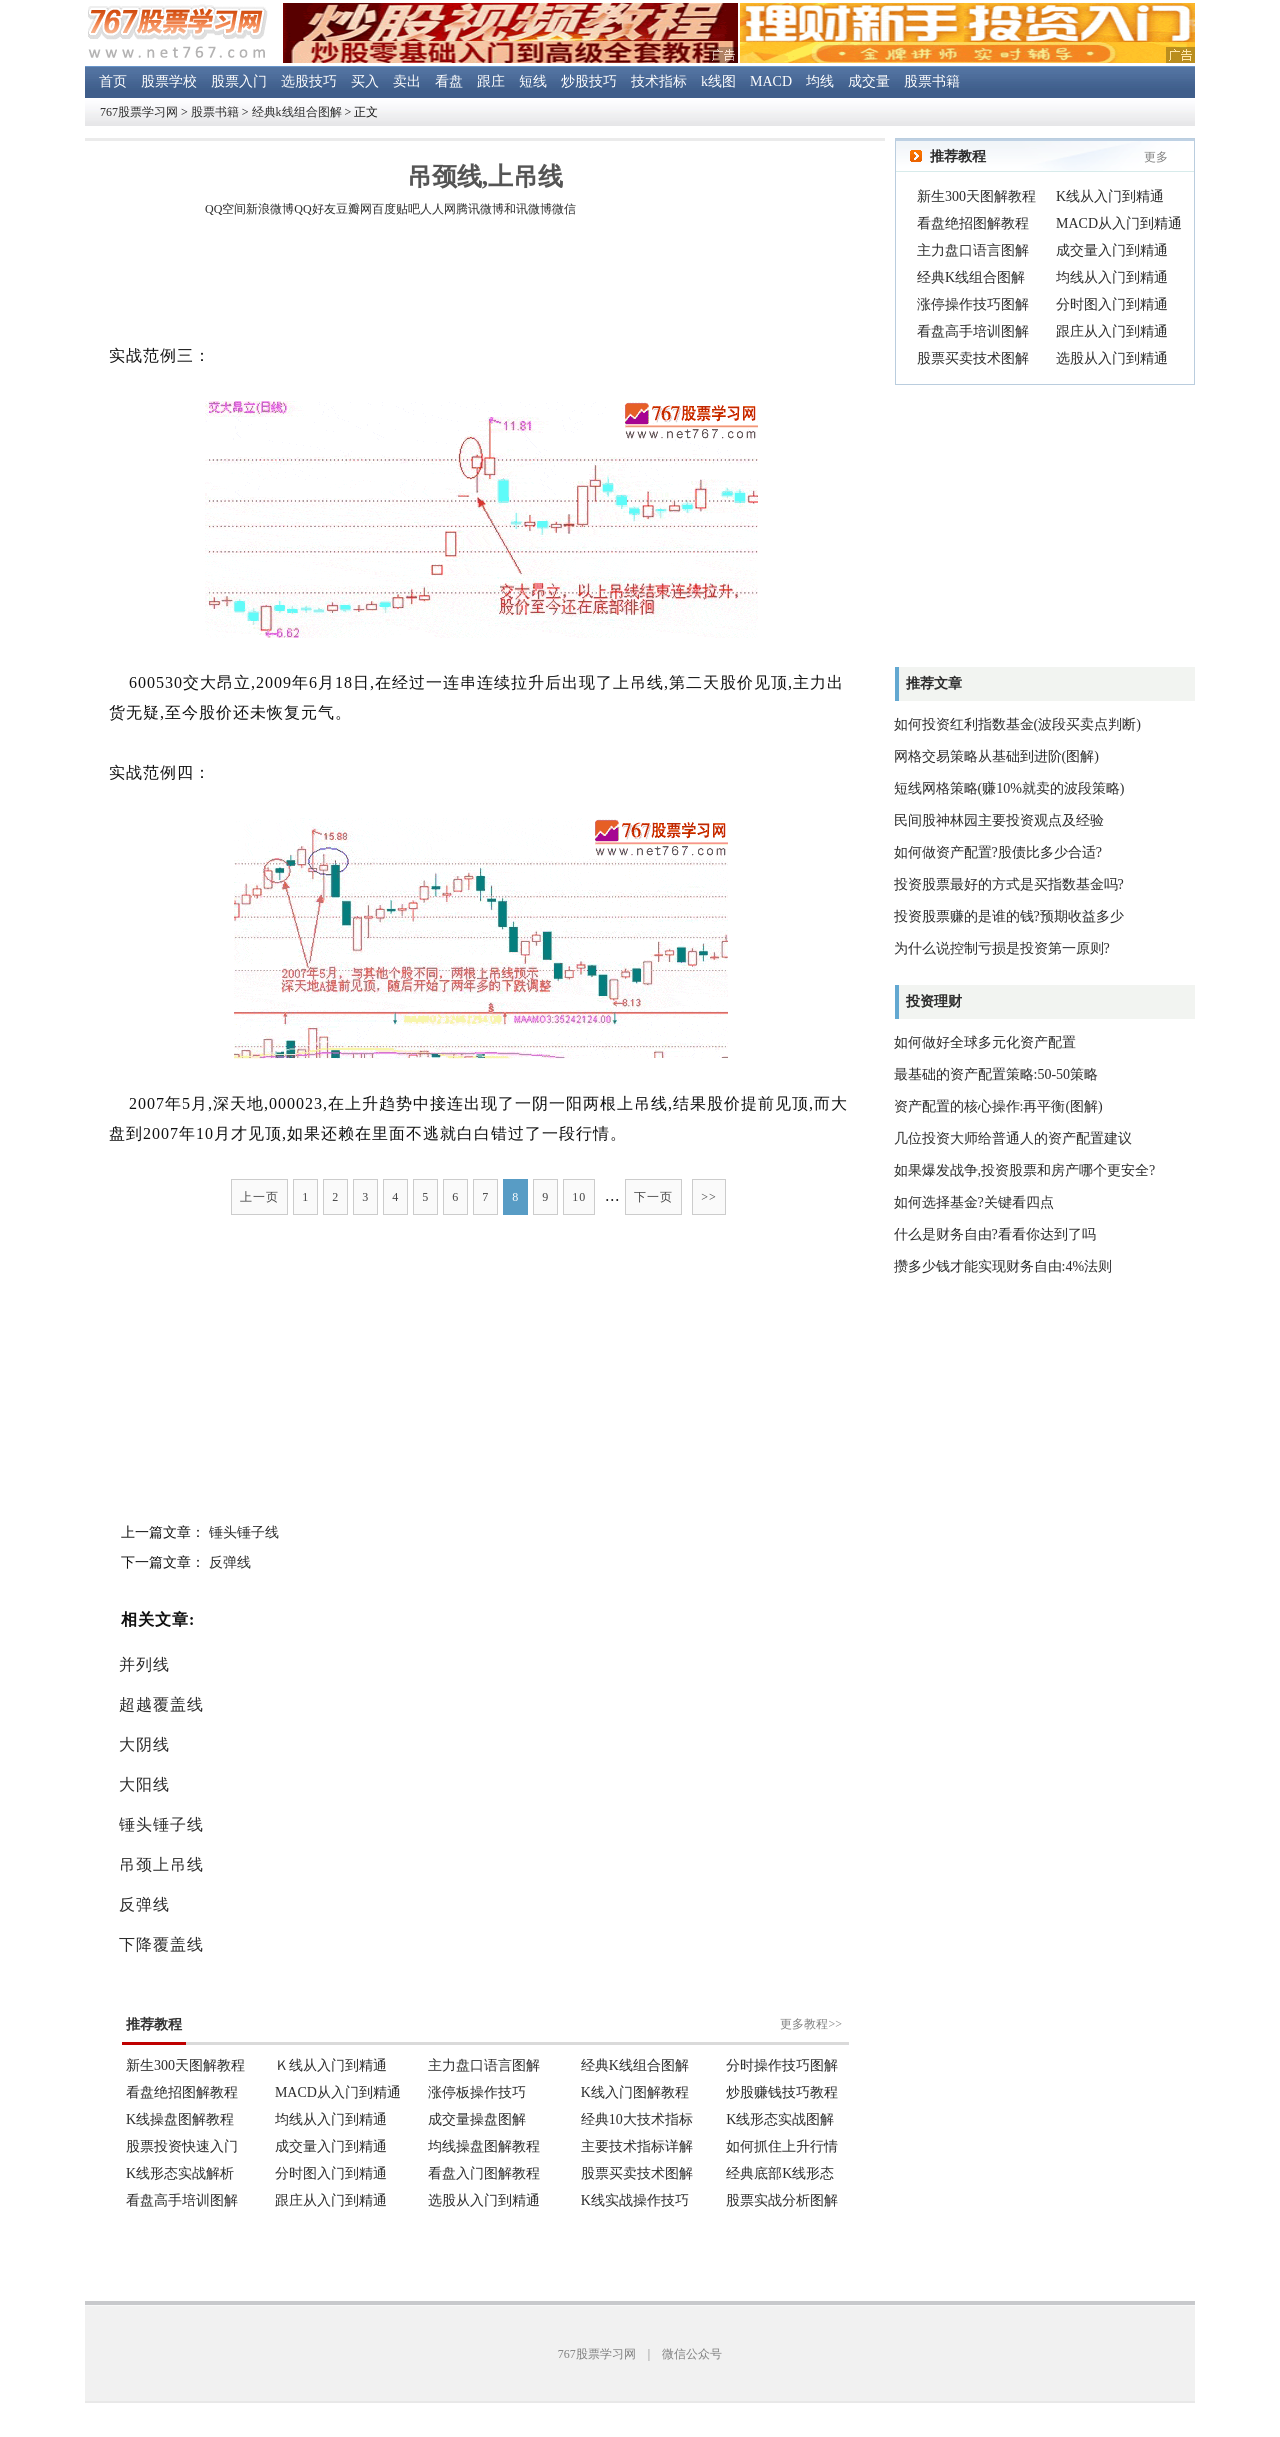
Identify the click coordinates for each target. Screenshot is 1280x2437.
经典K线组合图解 (971, 277)
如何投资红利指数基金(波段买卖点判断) (1017, 724)
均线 (820, 81)
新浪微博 (270, 209)
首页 (113, 81)
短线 (533, 81)
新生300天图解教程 (976, 196)
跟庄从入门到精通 (1112, 331)
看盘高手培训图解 (973, 331)
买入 (365, 81)
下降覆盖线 (161, 1944)
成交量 (869, 81)
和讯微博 (528, 209)
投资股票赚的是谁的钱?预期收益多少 (1009, 916)
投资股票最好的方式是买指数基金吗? (1009, 884)
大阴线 (144, 1744)
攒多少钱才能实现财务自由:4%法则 (1003, 1266)
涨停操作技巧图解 (973, 304)
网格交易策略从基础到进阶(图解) (996, 756)
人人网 (438, 209)
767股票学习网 (139, 112)
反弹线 (230, 1562)
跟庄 (491, 81)
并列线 (144, 1664)
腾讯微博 (480, 209)
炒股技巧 (589, 81)
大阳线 (144, 1784)
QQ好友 (314, 209)
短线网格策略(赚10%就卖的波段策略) (1009, 788)
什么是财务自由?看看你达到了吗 (995, 1234)
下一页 (653, 1197)
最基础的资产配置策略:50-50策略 (996, 1074)
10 (579, 1197)
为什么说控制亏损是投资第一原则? (1002, 948)
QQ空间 (225, 209)
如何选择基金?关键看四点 (974, 1202)
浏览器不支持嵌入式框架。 (485, 2100)
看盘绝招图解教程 (973, 223)
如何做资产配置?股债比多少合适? (998, 852)
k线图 (718, 81)
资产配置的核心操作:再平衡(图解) (998, 1106)
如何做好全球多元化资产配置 (985, 1042)
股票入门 (239, 81)
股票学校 (169, 81)
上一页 (259, 1197)
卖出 (407, 81)
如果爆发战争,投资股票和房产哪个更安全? (1025, 1170)
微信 (564, 209)
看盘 (449, 81)
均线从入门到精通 (1112, 277)
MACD (771, 81)
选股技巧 (309, 81)
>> (709, 1197)
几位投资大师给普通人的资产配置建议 (1013, 1138)
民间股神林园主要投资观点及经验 (999, 820)
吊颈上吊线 (161, 1864)
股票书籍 (932, 81)
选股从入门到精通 (1112, 358)
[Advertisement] (485, 284)
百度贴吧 (396, 209)
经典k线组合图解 (297, 112)
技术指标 (659, 81)
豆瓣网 (354, 209)
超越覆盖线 (161, 1704)
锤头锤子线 (244, 1532)
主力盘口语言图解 (973, 250)
